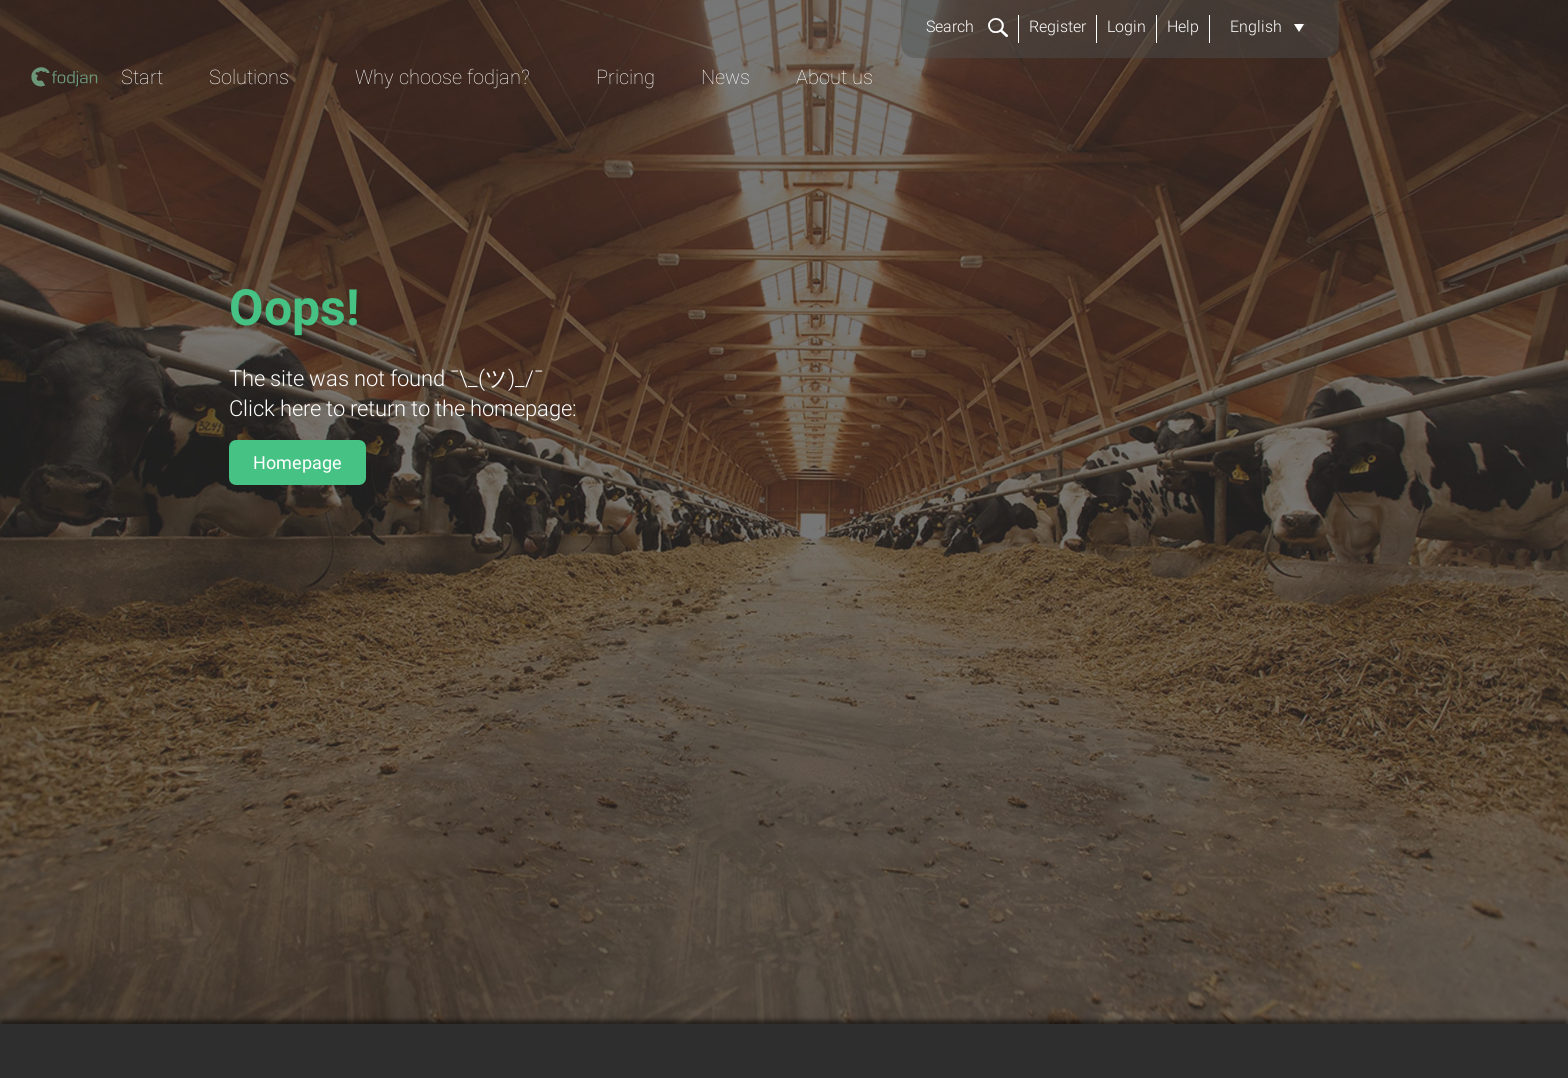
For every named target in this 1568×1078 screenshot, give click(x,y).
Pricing (1052, 126)
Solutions (658, 126)
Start (547, 126)
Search (966, 26)
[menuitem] (1267, 27)
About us (1269, 126)
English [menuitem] (1256, 26)
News (1156, 126)
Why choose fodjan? (860, 126)
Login (1126, 26)
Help (1183, 26)
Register (1057, 26)
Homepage (297, 462)
